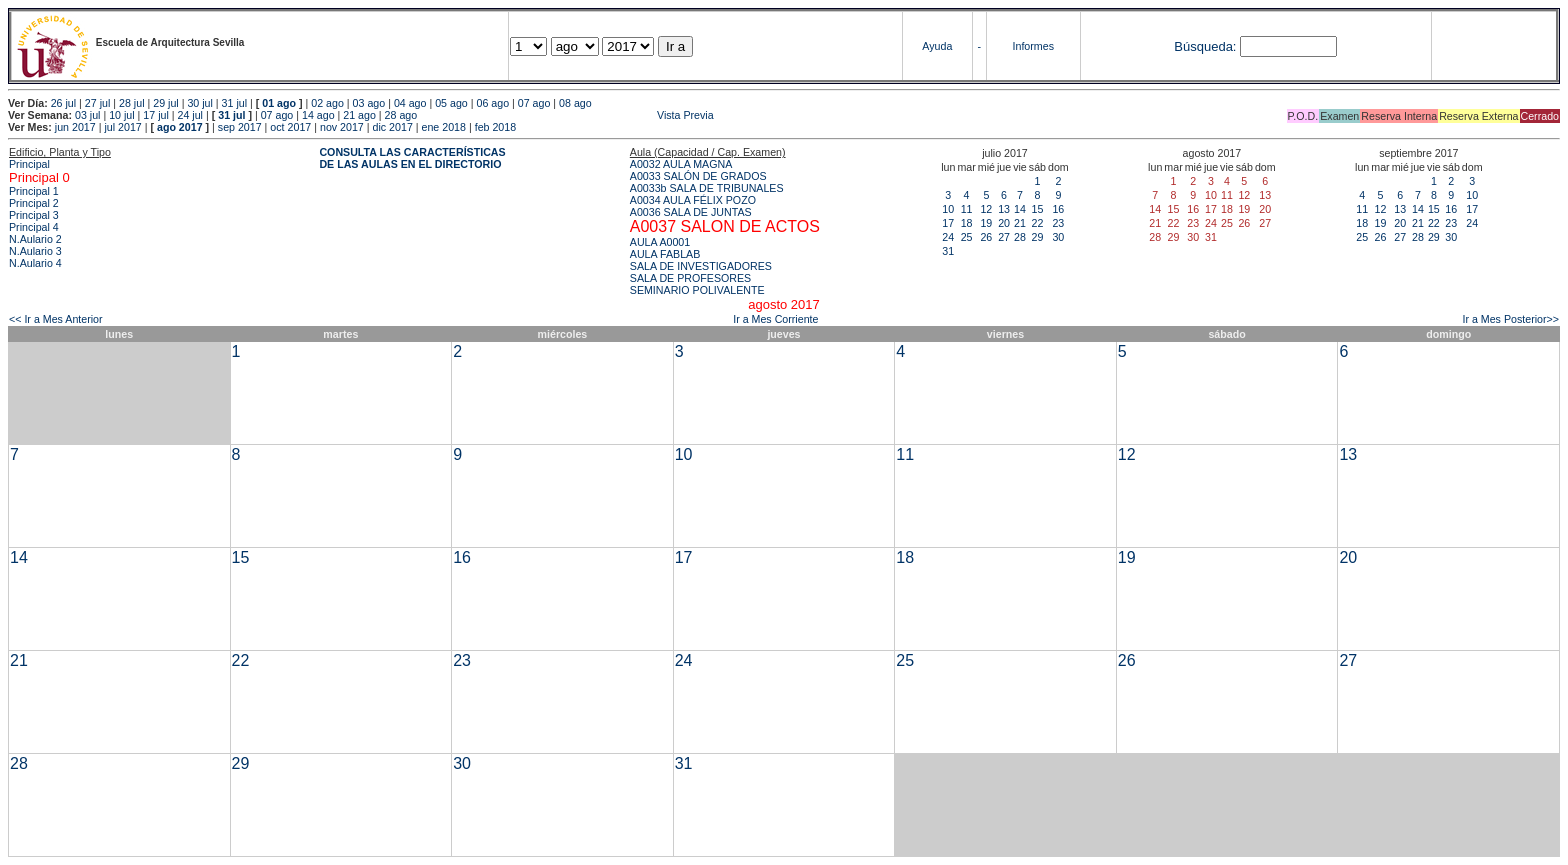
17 (948, 223)
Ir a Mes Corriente (775, 319)
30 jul (199, 103)
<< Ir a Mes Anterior (56, 319)
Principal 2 (34, 203)
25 (967, 237)
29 (1037, 237)
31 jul (234, 103)
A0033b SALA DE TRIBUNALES (707, 188)
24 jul (190, 115)
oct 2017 (290, 127)
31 (948, 251)
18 (967, 223)
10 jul (121, 115)
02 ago (327, 103)
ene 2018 (444, 127)
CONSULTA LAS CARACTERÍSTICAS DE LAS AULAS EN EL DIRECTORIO (412, 158)
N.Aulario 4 (35, 263)
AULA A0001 (660, 242)
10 (948, 209)
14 (1020, 209)
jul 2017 (122, 127)
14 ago (318, 115)
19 (986, 223)
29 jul (165, 103)
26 (986, 237)
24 (948, 237)
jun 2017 (75, 127)
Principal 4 (34, 227)
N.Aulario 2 (35, 239)
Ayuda (937, 46)
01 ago (279, 103)
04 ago (410, 103)
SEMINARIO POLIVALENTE (697, 290)
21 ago (359, 115)
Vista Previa (567, 115)
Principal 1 (34, 191)
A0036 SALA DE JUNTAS (691, 212)
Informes (1033, 46)
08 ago (575, 103)
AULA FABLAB (665, 254)
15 (1037, 209)
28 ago (401, 115)
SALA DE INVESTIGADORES (701, 266)
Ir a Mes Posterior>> (1510, 319)
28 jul (131, 103)
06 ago (492, 103)
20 (1004, 223)
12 (986, 209)
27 (1004, 237)
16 (1058, 209)
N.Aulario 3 (35, 251)
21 (1020, 223)
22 (1037, 223)
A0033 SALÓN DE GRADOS (698, 176)
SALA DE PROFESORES (690, 278)
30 (1058, 237)
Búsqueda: (1205, 46)
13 (1004, 209)
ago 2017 (180, 127)
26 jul (63, 103)
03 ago (369, 103)
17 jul (155, 115)
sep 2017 (240, 127)
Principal (29, 164)
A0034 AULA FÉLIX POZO (693, 200)
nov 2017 (342, 127)
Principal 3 (34, 215)
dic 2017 (393, 127)
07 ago (534, 103)
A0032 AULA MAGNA (681, 164)
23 (1058, 223)
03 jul (87, 115)
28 (1020, 237)
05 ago (451, 103)
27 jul (97, 103)
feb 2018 (495, 127)
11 (967, 209)
